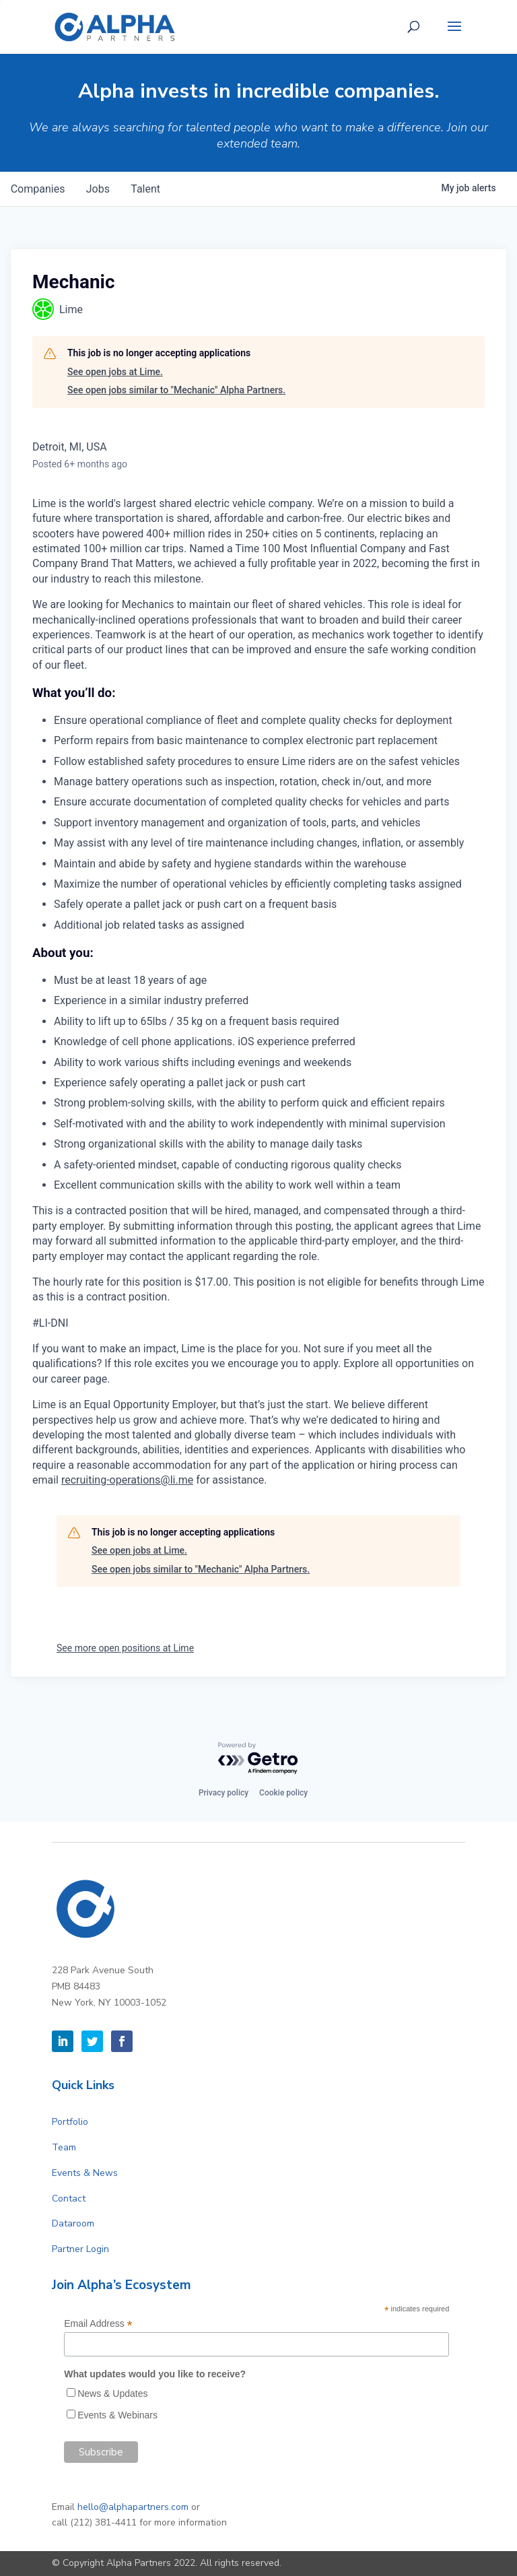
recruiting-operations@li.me (127, 1480)
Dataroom (73, 2223)
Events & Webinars (117, 2415)
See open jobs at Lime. (115, 371)
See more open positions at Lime (125, 1648)
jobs (98, 189)
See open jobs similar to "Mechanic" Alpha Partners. (176, 390)
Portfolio (70, 2121)
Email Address (98, 2323)
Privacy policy (223, 1792)
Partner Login (80, 2249)
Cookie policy (283, 1792)
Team (64, 2147)
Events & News (85, 2173)
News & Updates (112, 2393)
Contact (68, 2198)
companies (38, 189)
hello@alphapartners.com (132, 2507)
